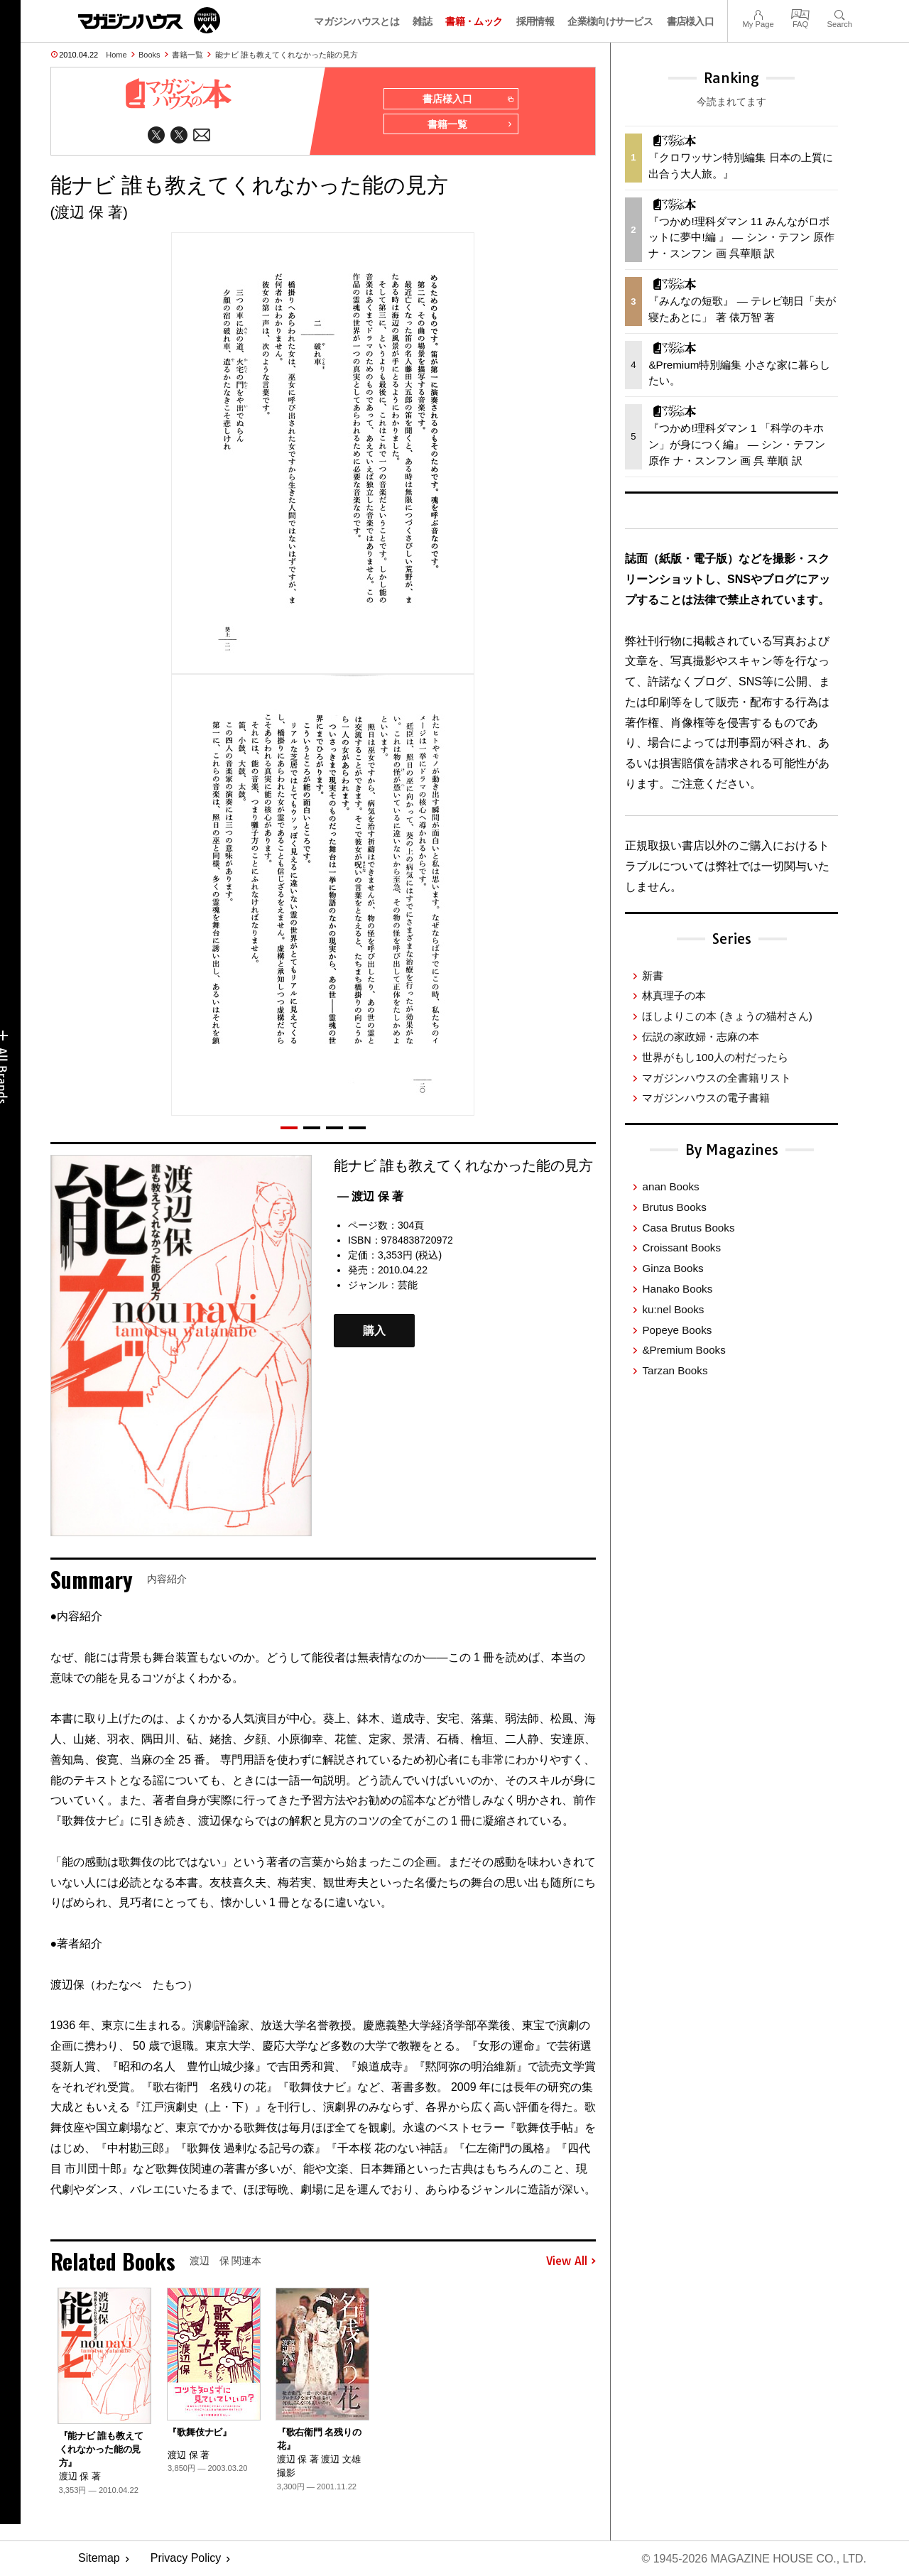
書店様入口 (690, 21)
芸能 (408, 1284)
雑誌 (422, 21)
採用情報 (535, 21)
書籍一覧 (187, 54)
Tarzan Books (674, 1370)
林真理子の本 (674, 995)
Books (149, 54)
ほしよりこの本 (727, 1016)
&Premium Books (683, 1350)
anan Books (670, 1186)
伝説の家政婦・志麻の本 (700, 1037)
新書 (652, 975)
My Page (757, 13)
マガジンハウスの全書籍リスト (716, 1078)
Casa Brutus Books (688, 1228)
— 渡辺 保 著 (370, 1196)
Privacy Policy (186, 2559)
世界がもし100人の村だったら (715, 1057)
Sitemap (99, 2559)
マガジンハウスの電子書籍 (706, 1098)
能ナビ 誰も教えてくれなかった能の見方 (286, 54)
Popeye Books (677, 1330)
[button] (289, 1127)
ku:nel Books (673, 1309)
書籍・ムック (473, 21)
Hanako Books (677, 1289)
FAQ (800, 13)
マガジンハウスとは (356, 21)
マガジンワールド (149, 20)
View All (571, 2261)
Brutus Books (674, 1207)
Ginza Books (672, 1268)
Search (839, 13)
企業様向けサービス (610, 21)
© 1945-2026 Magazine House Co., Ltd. (753, 2559)
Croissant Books (681, 1247)
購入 (374, 1331)
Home (116, 54)
